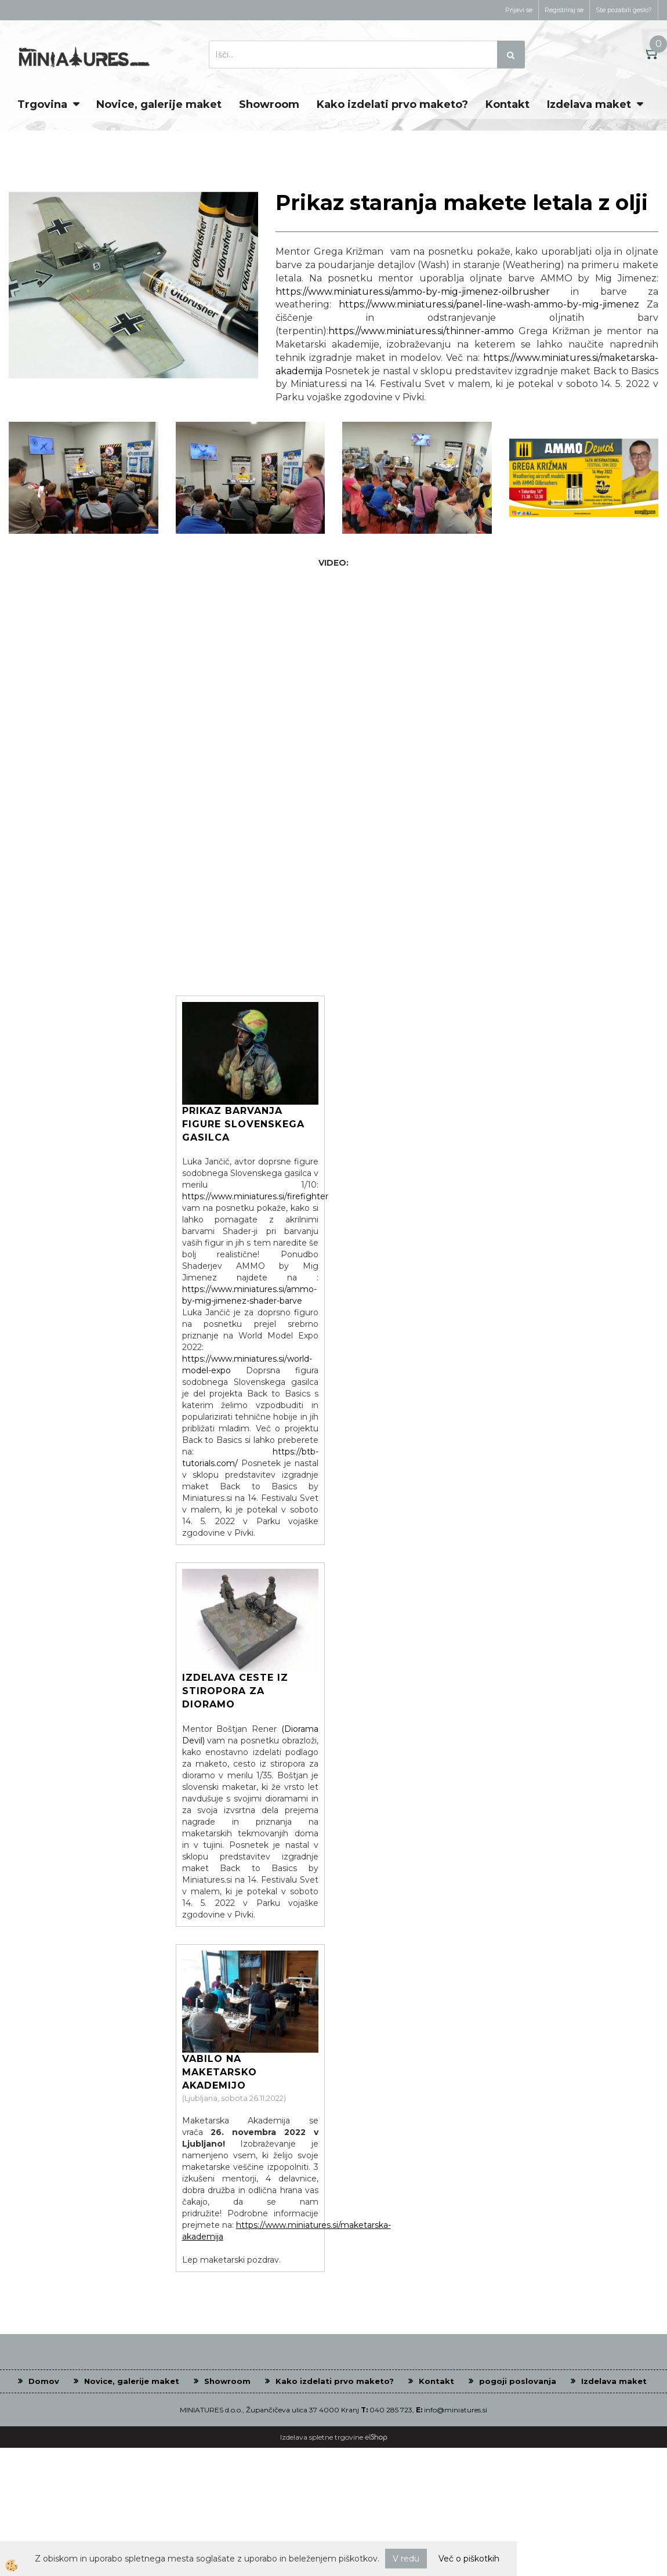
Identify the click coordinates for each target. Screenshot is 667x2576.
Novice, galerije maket (159, 104)
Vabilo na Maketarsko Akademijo (219, 2072)
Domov (43, 2381)
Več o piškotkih (468, 2558)
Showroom (269, 104)
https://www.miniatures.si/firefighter (255, 1196)
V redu (406, 2558)
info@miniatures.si (455, 2409)
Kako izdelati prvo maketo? (392, 104)
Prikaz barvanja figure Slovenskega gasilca (243, 1124)
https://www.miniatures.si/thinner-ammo (421, 331)
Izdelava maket (589, 104)
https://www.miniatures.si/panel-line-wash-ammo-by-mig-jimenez (489, 304)
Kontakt (507, 104)
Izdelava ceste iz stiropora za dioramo (235, 1691)
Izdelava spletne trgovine (321, 2437)
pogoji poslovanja (517, 2381)
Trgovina (42, 104)
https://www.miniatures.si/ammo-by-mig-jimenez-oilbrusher (413, 291)
